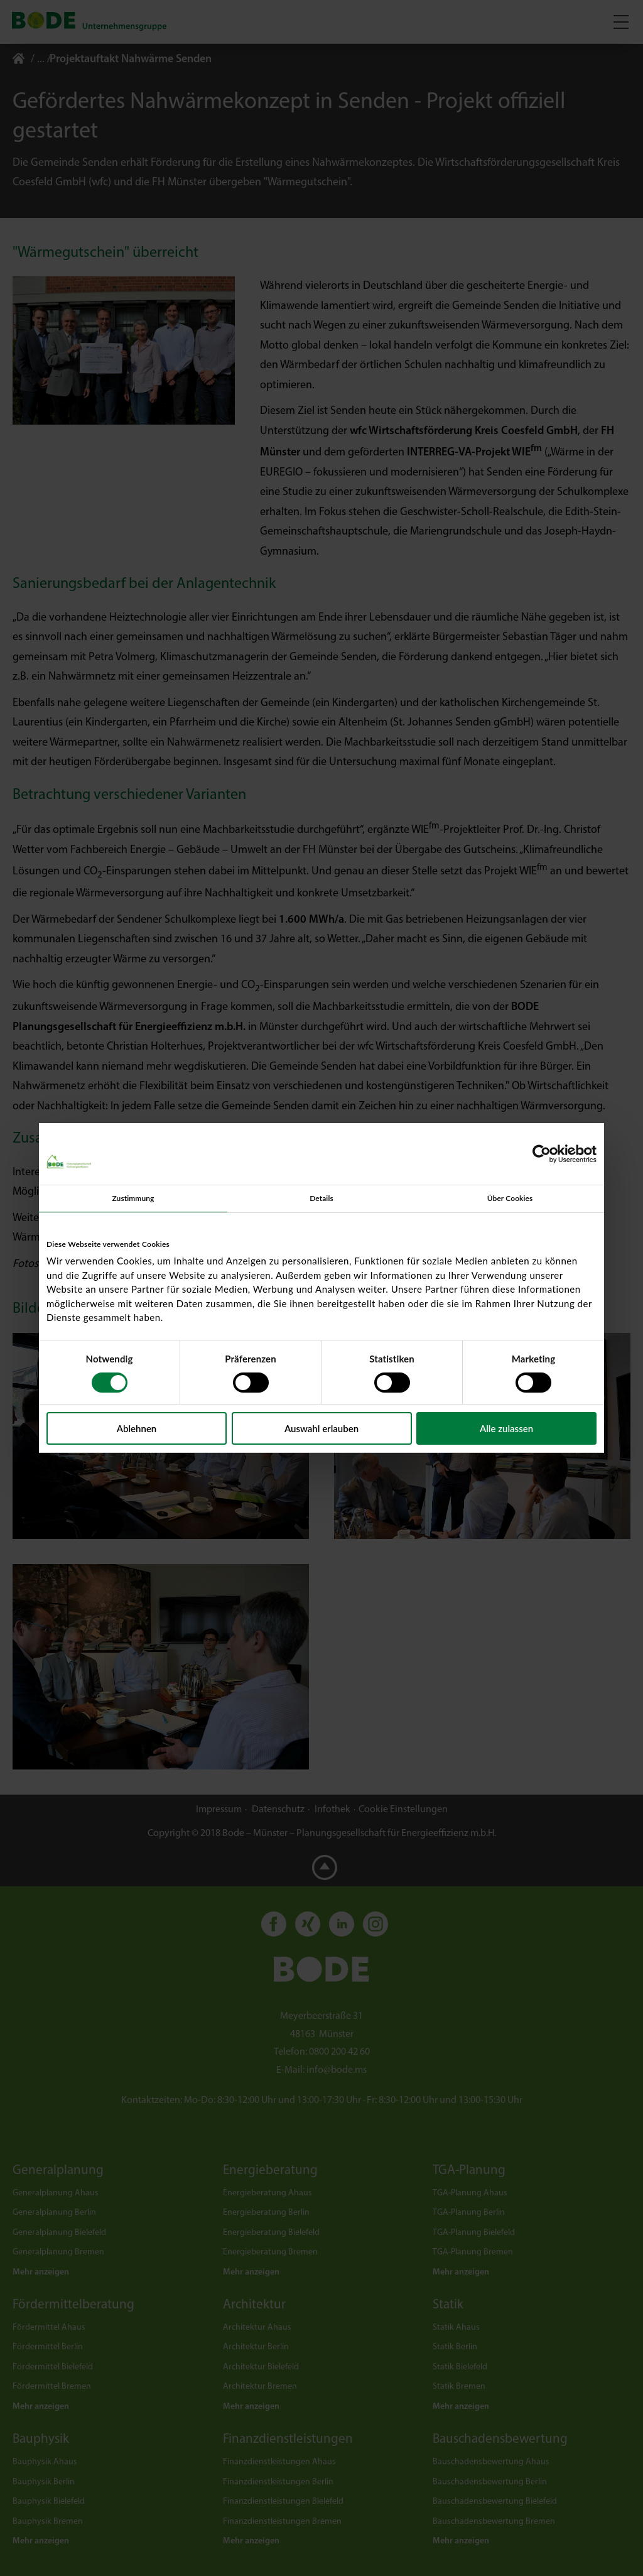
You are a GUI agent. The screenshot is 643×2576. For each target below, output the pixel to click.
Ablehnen (137, 1428)
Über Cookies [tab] (510, 1198)
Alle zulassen (506, 1428)
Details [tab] (321, 1198)
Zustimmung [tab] (133, 1198)
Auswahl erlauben (321, 1428)
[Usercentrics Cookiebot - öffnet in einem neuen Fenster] (542, 1153)
